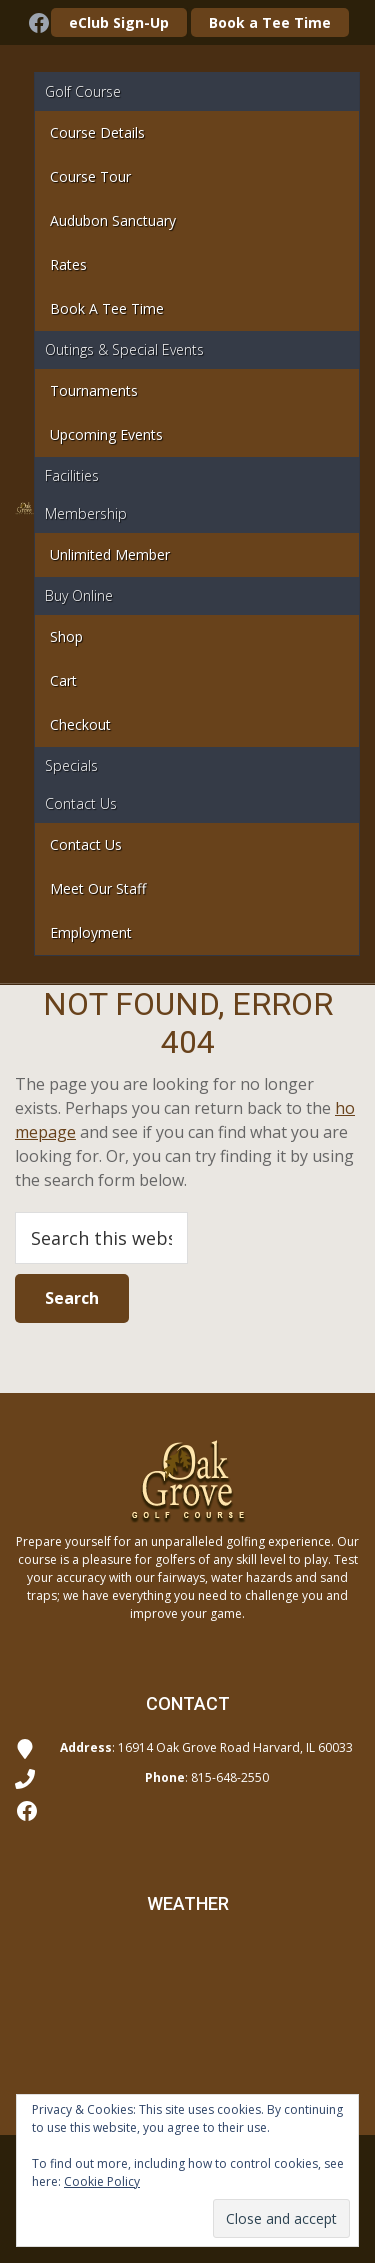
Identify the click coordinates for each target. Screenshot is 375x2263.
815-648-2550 (230, 1777)
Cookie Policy (102, 2181)
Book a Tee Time (270, 22)
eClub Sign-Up (119, 22)
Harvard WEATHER (187, 2015)
